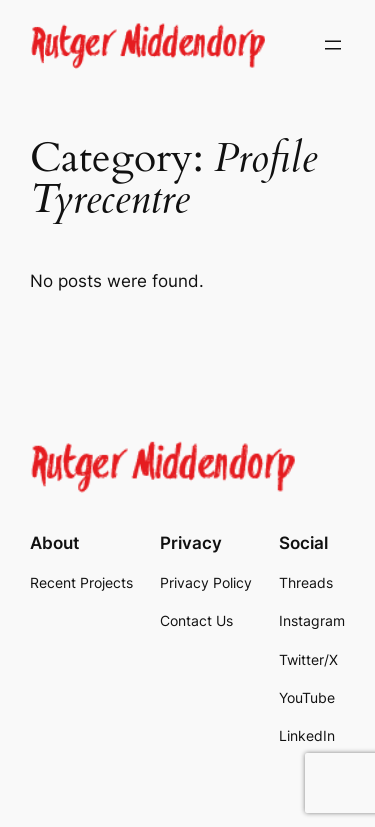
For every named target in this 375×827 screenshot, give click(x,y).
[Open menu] (333, 45)
